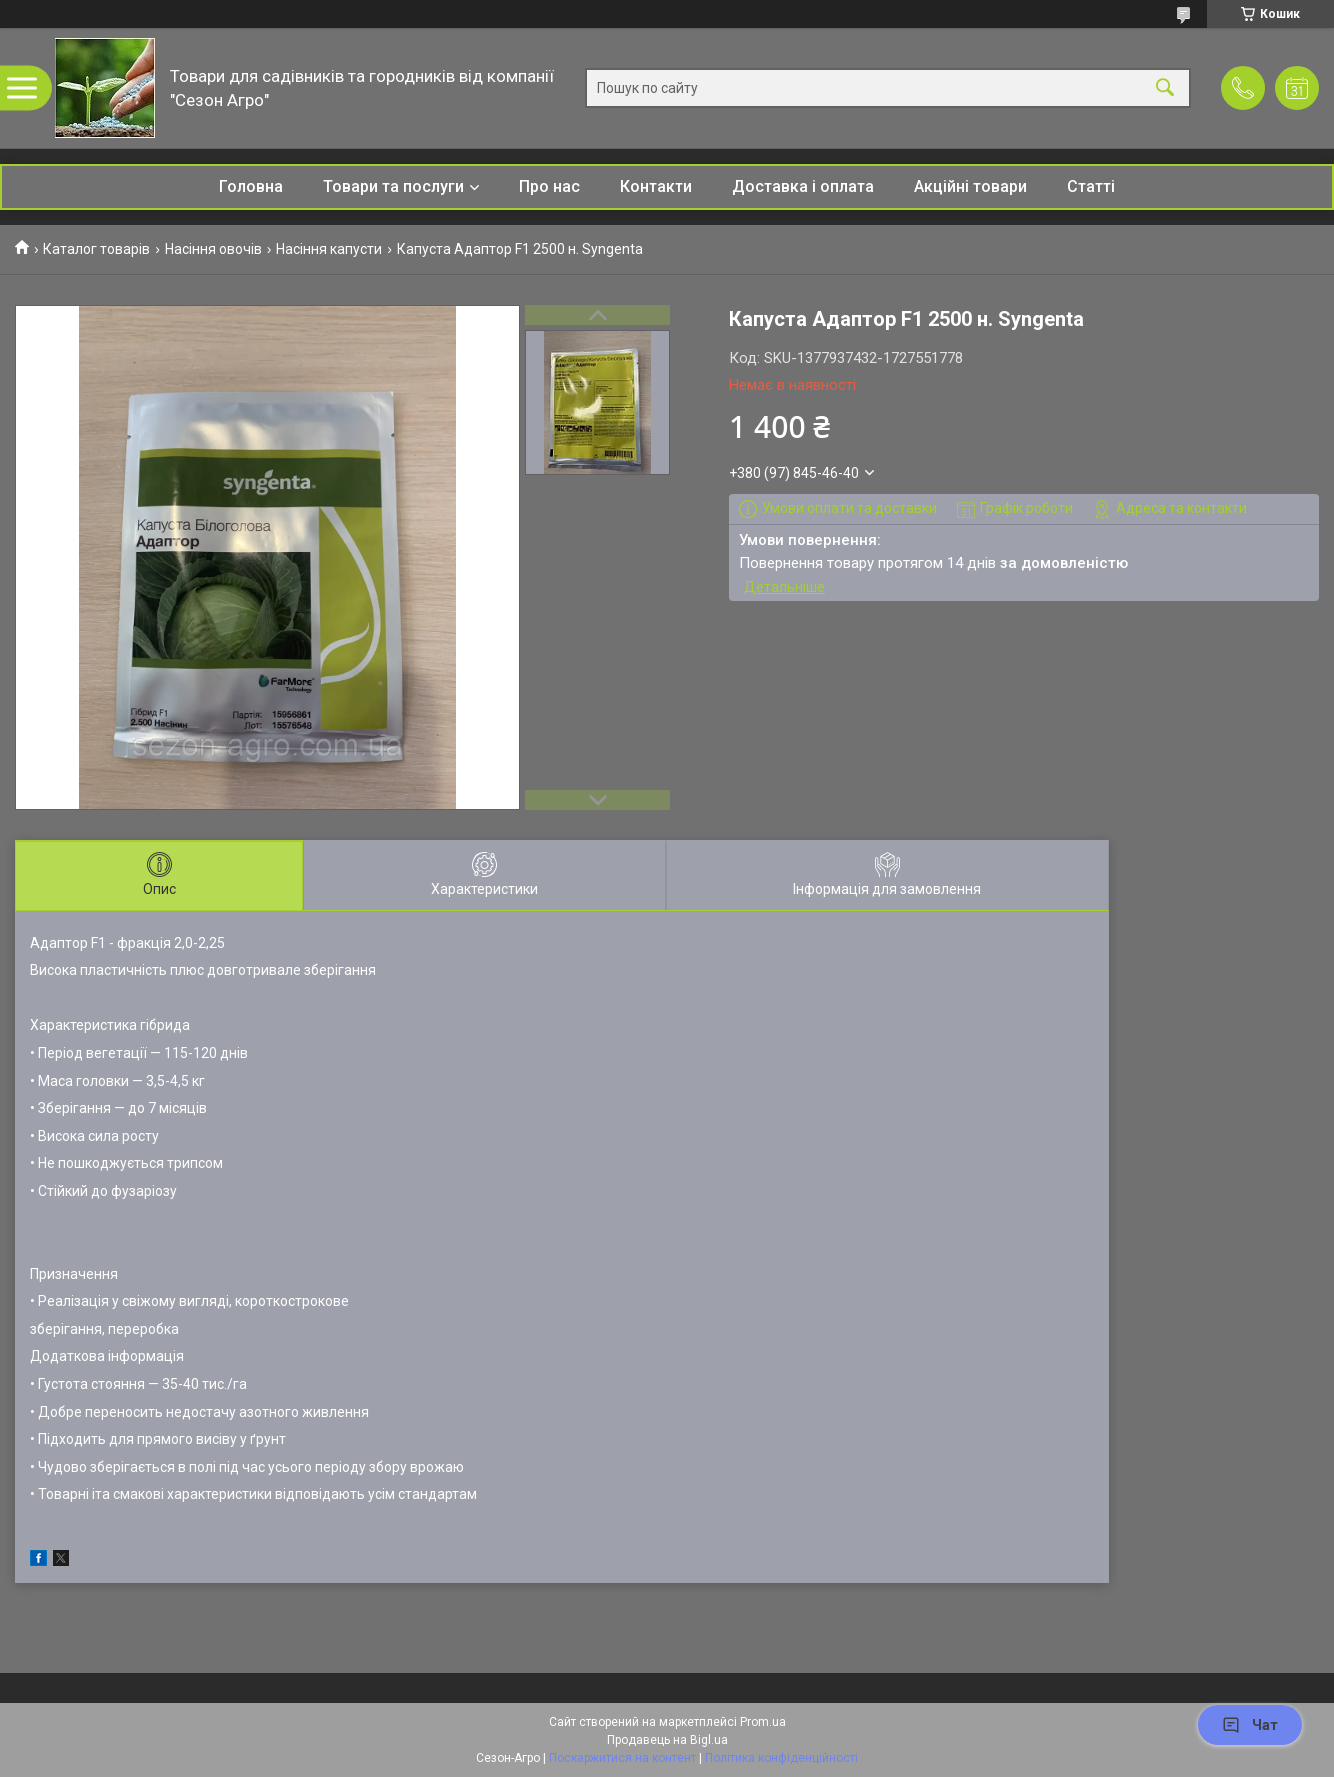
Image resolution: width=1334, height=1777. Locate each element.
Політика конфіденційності (781, 1758)
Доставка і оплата (803, 186)
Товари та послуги (393, 186)
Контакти (656, 186)
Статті (1091, 186)
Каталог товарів (96, 249)
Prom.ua (763, 1722)
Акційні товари (970, 186)
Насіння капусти (329, 249)
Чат (1250, 1725)
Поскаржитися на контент (622, 1758)
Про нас (549, 186)
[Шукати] (1165, 88)
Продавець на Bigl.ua (667, 1740)
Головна (251, 186)
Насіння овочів (213, 249)
